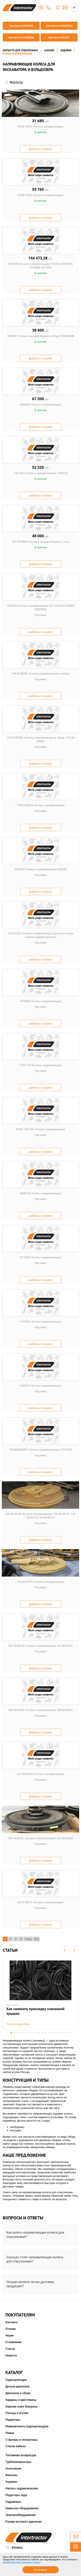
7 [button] (29, 2032)
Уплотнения (13, 2468)
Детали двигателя (17, 2386)
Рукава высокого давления (23, 2521)
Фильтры (11, 2475)
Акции (9, 2335)
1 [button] (11, 2032)
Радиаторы (12, 2419)
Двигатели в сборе (17, 2393)
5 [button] (23, 2032)
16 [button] (57, 2032)
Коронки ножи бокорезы (21, 2406)
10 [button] (39, 2032)
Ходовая (11, 2481)
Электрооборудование (20, 2514)
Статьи (10, 2348)
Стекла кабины (15, 2446)
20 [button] (69, 2032)
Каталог (49, 50)
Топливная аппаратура (20, 2455)
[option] (40, 1993)
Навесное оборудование (21, 2508)
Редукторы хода (16, 2495)
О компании (13, 2342)
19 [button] (66, 2032)
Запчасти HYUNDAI (21, 37)
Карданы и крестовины (20, 2399)
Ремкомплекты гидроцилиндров (26, 2426)
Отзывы (10, 2328)
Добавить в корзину (40, 149)
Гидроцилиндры (16, 2379)
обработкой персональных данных (22, 2562)
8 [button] (33, 2032)
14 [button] (51, 2032)
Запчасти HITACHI (21, 25)
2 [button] (14, 2032)
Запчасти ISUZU (59, 37)
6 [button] (26, 2032)
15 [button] (54, 2032)
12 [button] (45, 2032)
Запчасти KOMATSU (59, 25)
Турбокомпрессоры (18, 2461)
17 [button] (60, 2032)
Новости (11, 2355)
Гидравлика (13, 2501)
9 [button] (36, 2032)
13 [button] (48, 2032)
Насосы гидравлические (21, 2488)
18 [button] (63, 2032)
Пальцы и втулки (16, 2413)
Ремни (9, 2433)
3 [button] (17, 2032)
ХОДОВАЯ (65, 50)
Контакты (11, 2322)
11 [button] (42, 2032)
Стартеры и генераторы (21, 2439)
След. (28, 1938)
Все (36, 1938)
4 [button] (20, 2032)
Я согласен (40, 2569)
